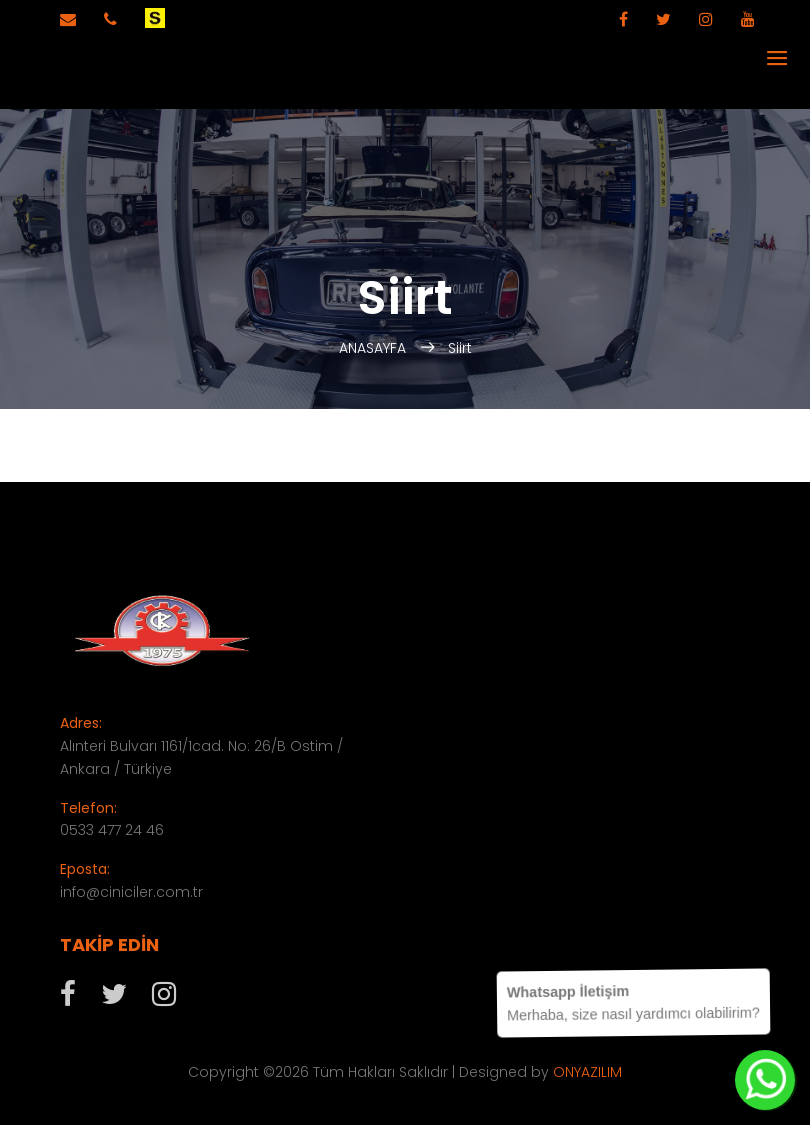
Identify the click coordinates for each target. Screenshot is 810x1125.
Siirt (460, 348)
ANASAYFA (374, 348)
